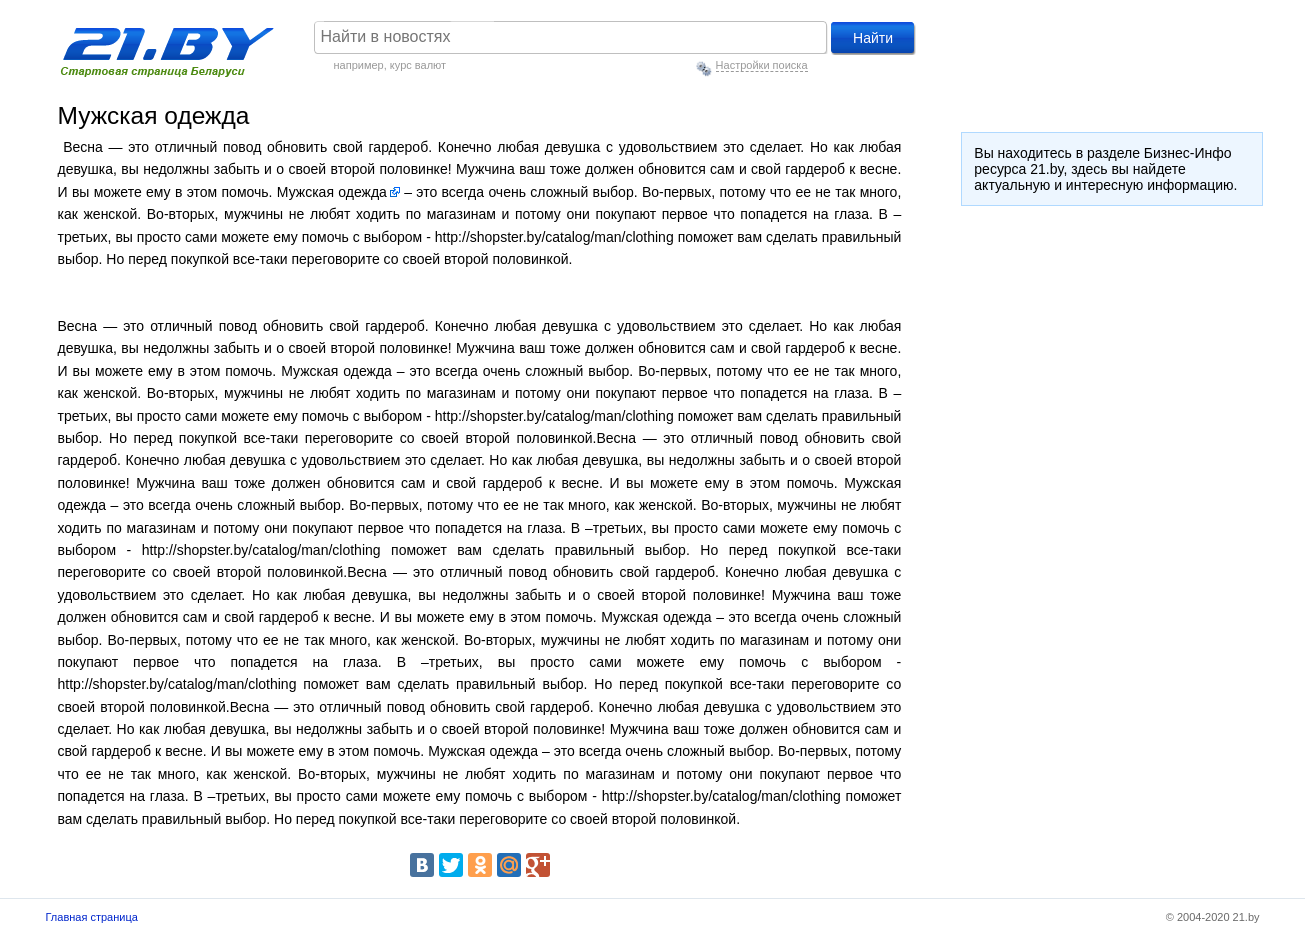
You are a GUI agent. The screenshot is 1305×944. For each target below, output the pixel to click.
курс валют (418, 65)
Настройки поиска (762, 65)
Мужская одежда (332, 192)
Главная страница (92, 917)
